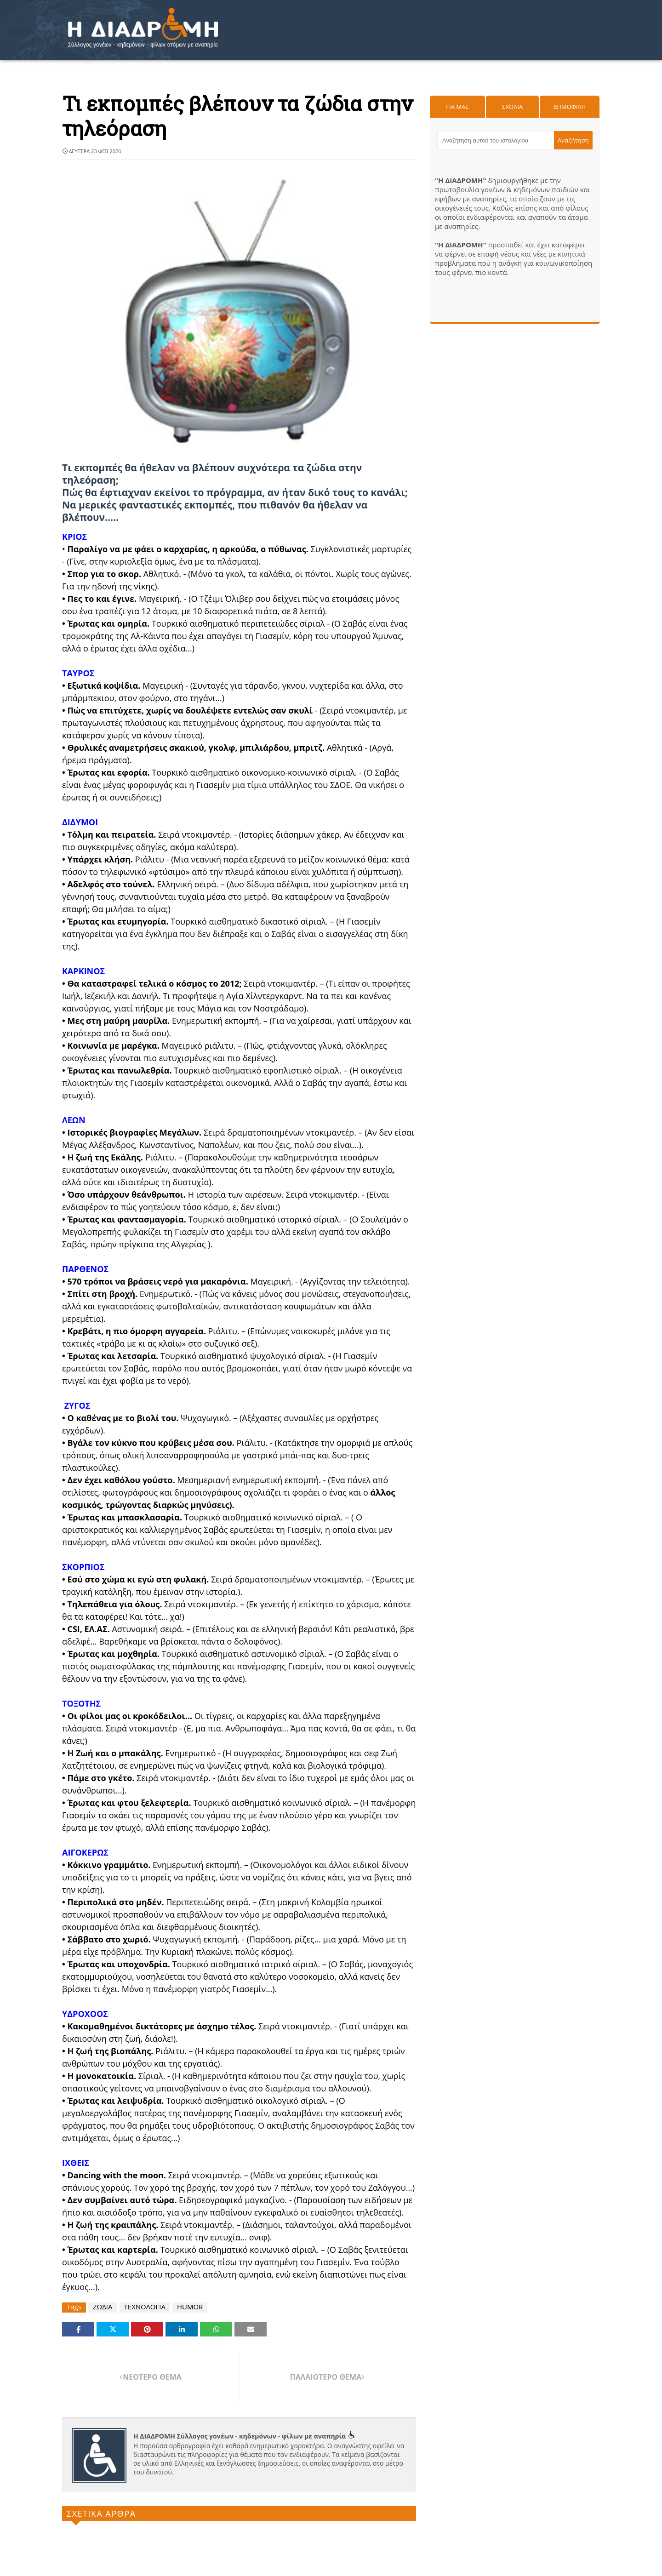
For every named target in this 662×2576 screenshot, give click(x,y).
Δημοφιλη (570, 107)
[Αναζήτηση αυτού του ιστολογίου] (495, 140)
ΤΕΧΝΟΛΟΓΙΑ (145, 2306)
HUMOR (190, 2306)
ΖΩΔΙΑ (103, 2306)
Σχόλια (512, 107)
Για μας (457, 107)
